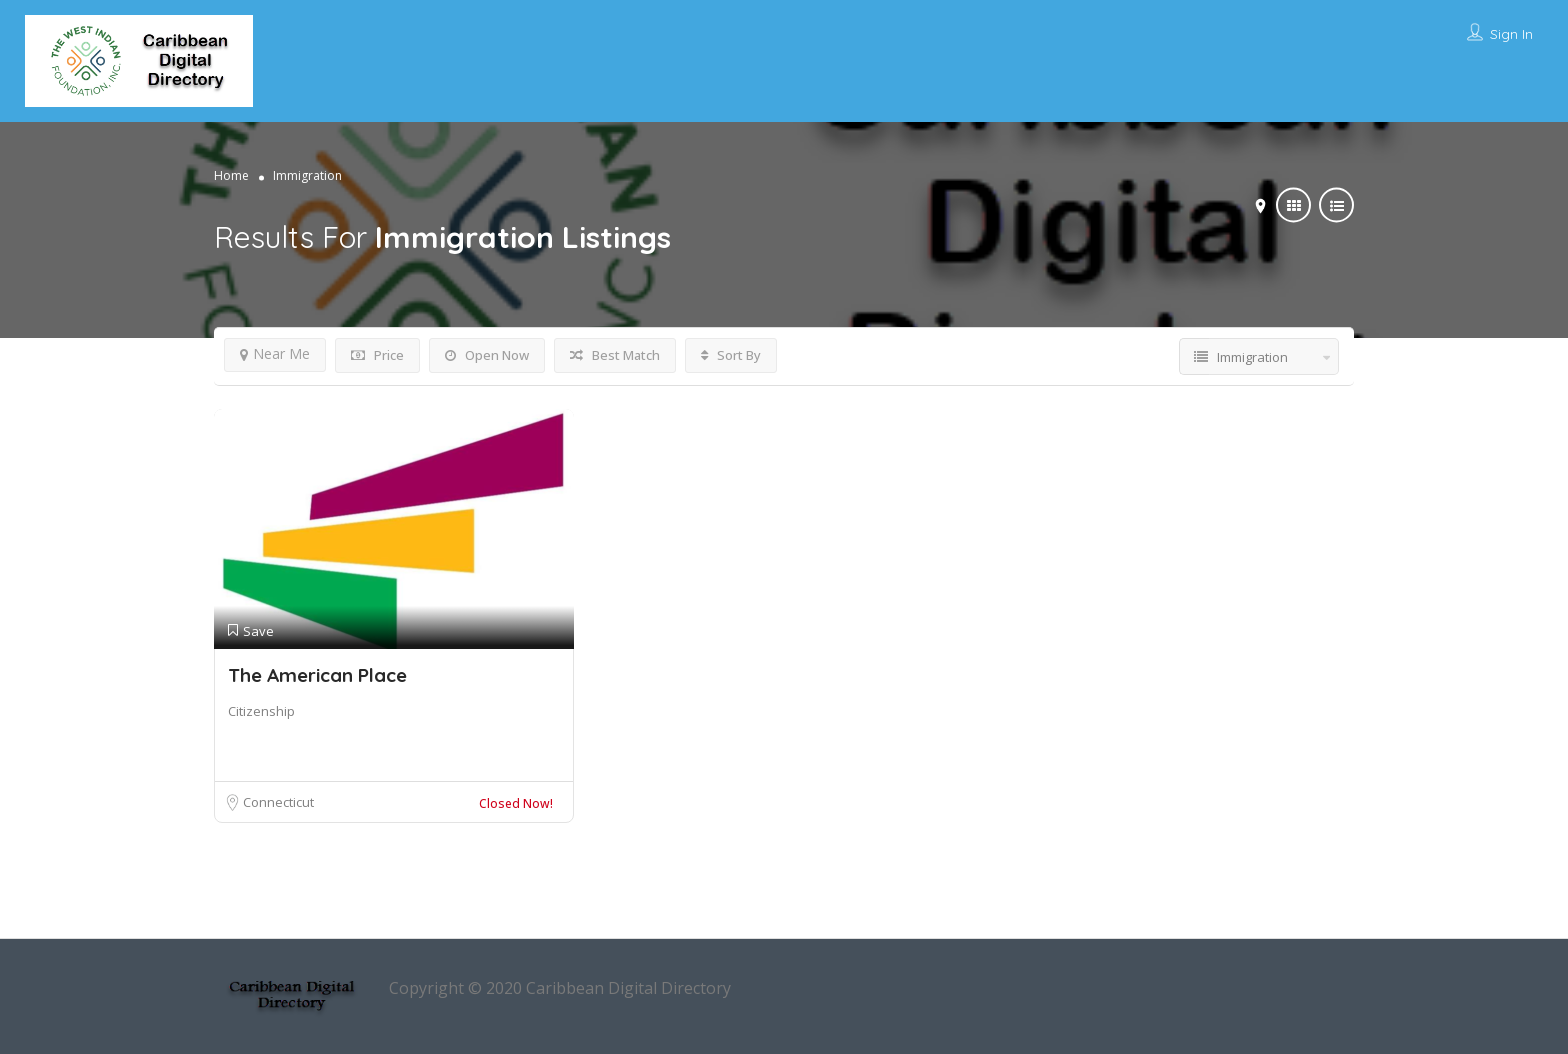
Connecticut (278, 802)
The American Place (317, 675)
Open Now (487, 355)
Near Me (275, 353)
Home (231, 175)
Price (377, 355)
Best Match (615, 355)
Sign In (1511, 34)
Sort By (731, 355)
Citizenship (261, 711)
